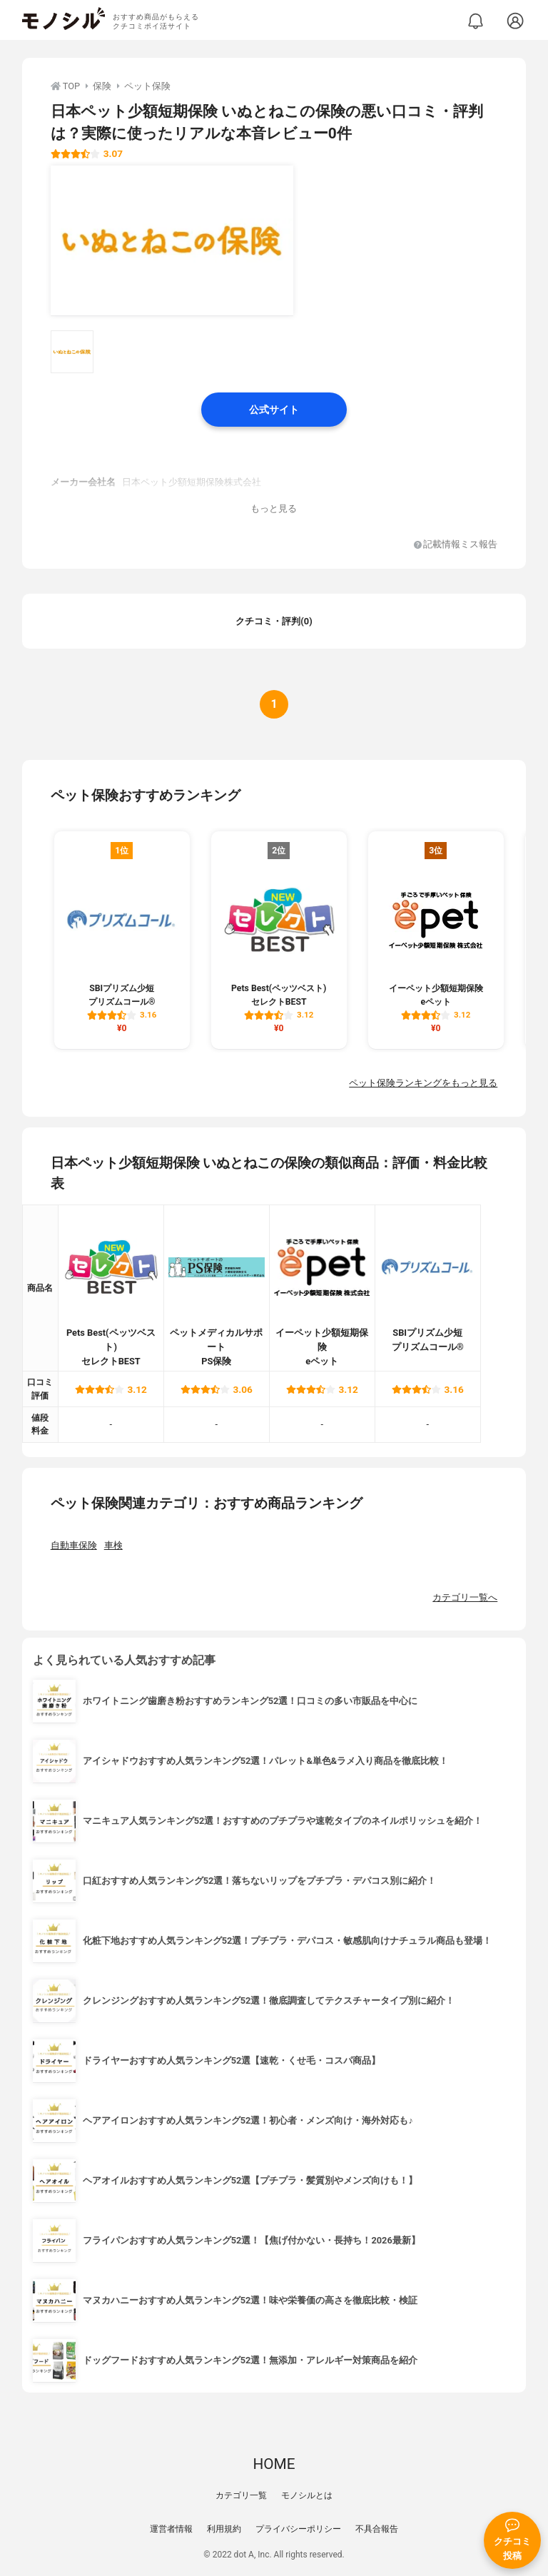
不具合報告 (376, 2529)
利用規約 (224, 2529)
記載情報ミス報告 (455, 544)
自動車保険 (74, 1545)
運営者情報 (171, 2529)
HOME (274, 2464)
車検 (113, 1545)
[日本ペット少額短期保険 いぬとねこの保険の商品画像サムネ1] (72, 351)
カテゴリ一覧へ (464, 1597)
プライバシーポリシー (298, 2529)
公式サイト (274, 410)
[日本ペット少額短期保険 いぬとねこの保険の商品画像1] (172, 240)
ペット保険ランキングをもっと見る (423, 1082)
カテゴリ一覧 (241, 2495)
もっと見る (273, 508)
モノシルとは (307, 2495)
